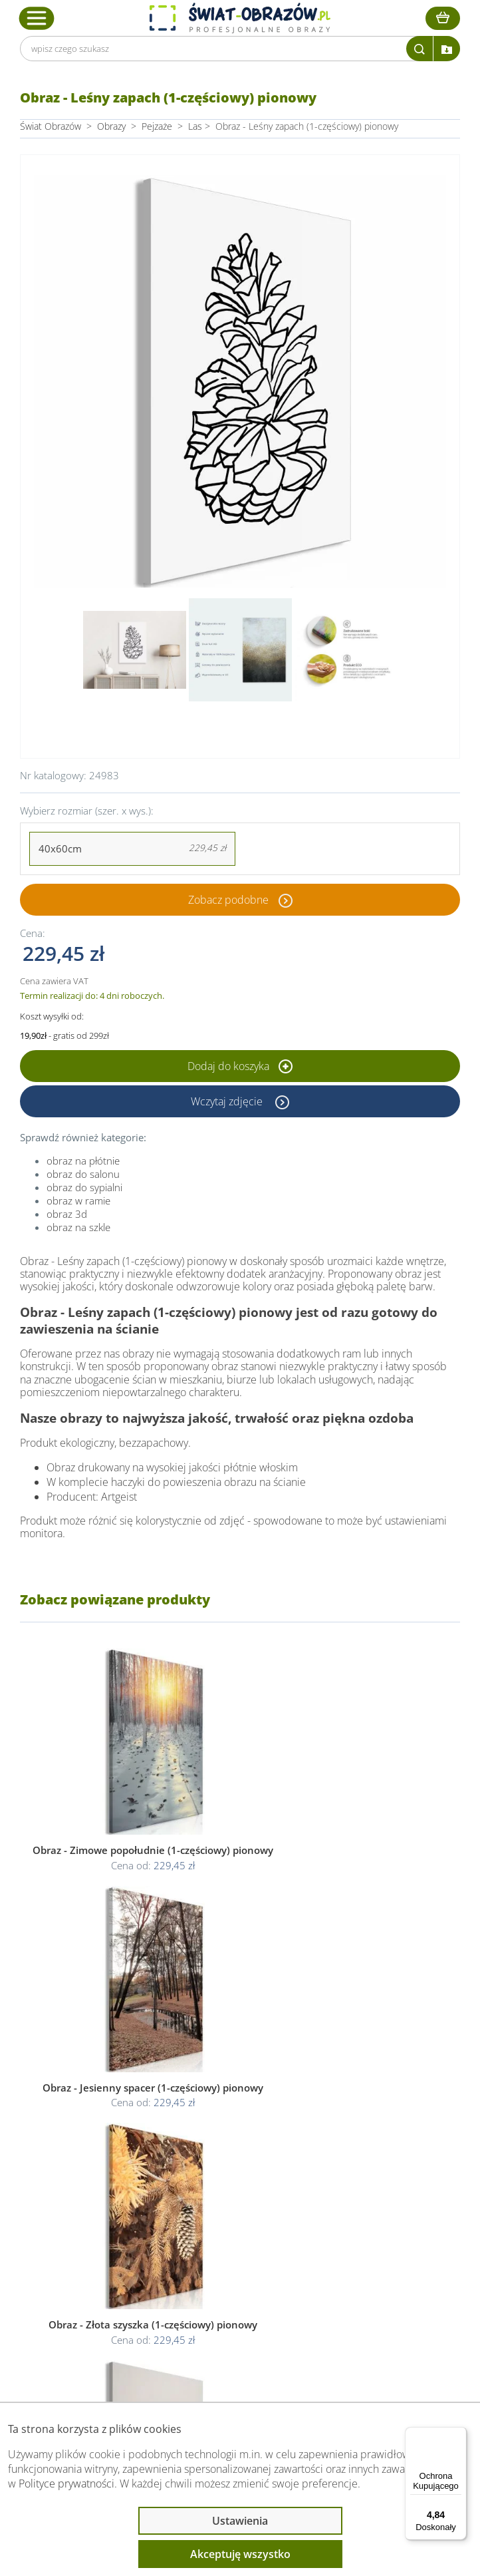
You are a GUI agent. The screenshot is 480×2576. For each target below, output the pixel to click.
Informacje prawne (88, 2254)
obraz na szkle (78, 1227)
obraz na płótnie (83, 1160)
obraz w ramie (78, 1200)
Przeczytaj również (87, 2290)
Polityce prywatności (66, 2483)
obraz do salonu (83, 1174)
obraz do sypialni (84, 1187)
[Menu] (459, 2435)
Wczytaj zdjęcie (228, 1101)
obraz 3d (67, 1213)
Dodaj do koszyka (240, 1066)
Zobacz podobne (228, 899)
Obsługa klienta (79, 2219)
